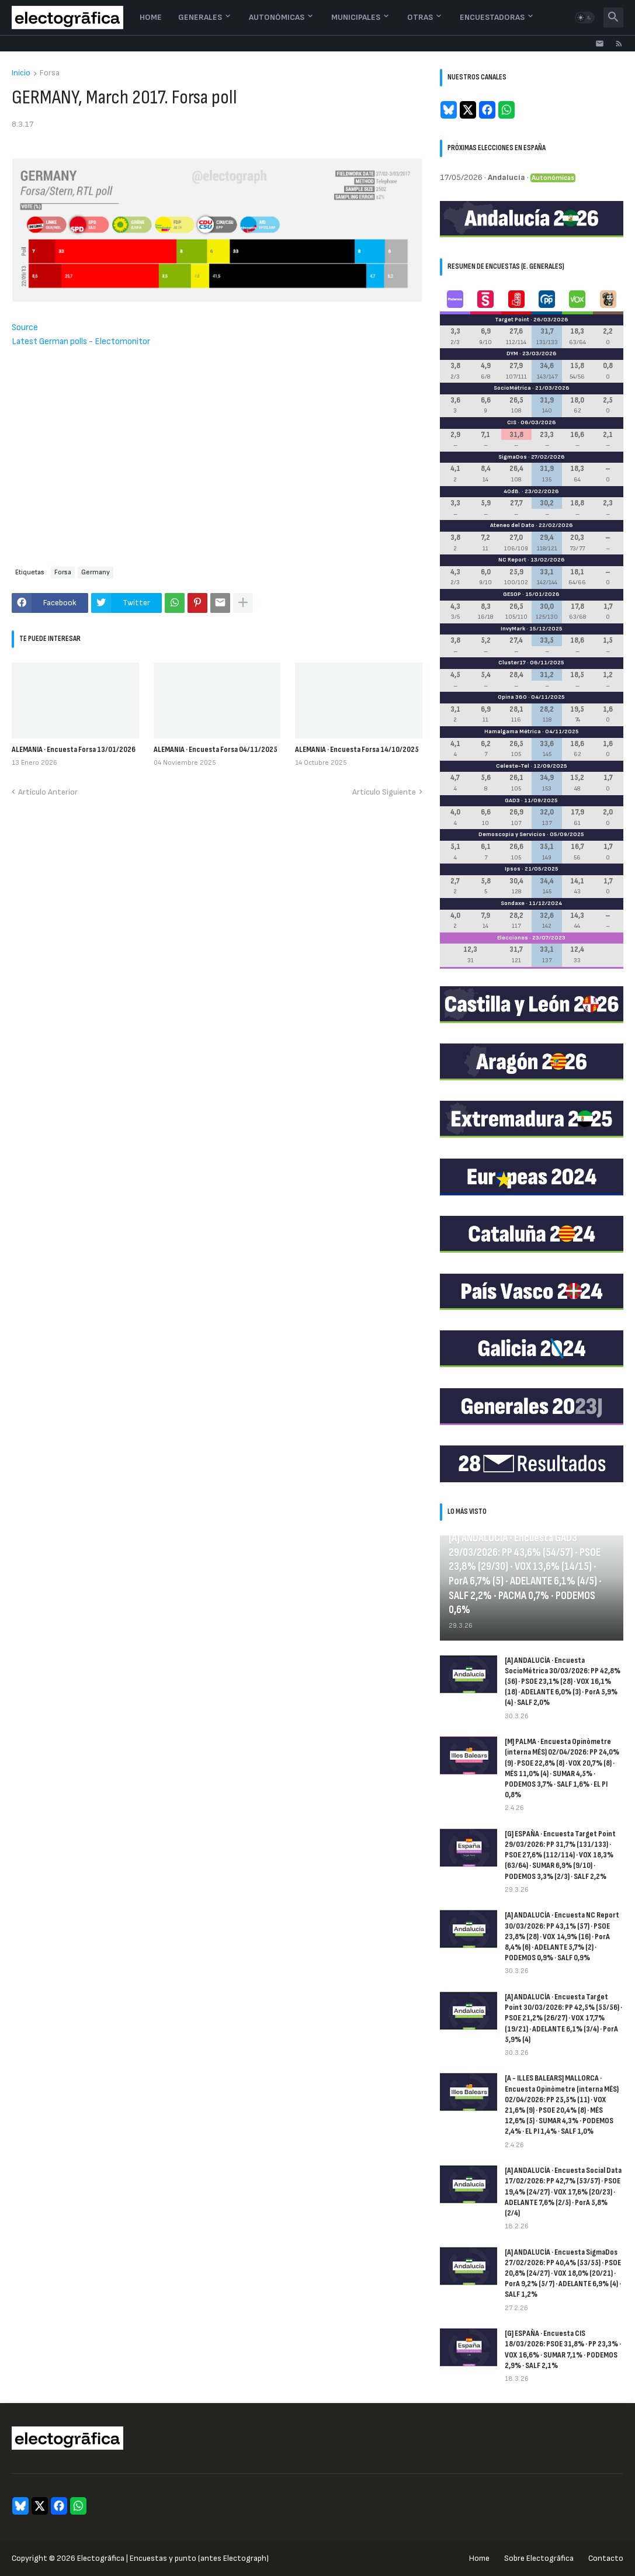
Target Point (512, 319)
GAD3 (512, 800)
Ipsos (513, 868)
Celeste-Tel (512, 765)
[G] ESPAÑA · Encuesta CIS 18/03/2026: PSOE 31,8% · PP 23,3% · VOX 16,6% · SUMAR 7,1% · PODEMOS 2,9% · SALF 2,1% (563, 2349)
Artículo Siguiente (384, 792)
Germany (95, 572)
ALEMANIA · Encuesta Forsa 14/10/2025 (357, 749)
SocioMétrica (512, 387)
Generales (200, 17)
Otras (420, 17)
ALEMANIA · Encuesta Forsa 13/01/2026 (74, 749)
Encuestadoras (492, 17)
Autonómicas (276, 17)
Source (25, 327)
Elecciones (512, 937)
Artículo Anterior (48, 792)
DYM (512, 353)
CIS (511, 422)
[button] (585, 17)
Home (151, 17)
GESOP (512, 594)
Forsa (50, 73)
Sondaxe (513, 903)
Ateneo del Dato (512, 525)
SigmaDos (512, 456)
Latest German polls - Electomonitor (81, 341)
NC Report (512, 559)
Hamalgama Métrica (512, 731)
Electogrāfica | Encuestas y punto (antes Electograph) (173, 2558)
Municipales (355, 17)
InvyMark (513, 628)
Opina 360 (512, 697)
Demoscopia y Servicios (512, 834)
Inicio (21, 73)
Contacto (605, 2558)
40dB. (512, 491)
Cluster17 (512, 662)
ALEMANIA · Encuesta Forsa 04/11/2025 (215, 749)
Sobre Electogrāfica (539, 2558)
